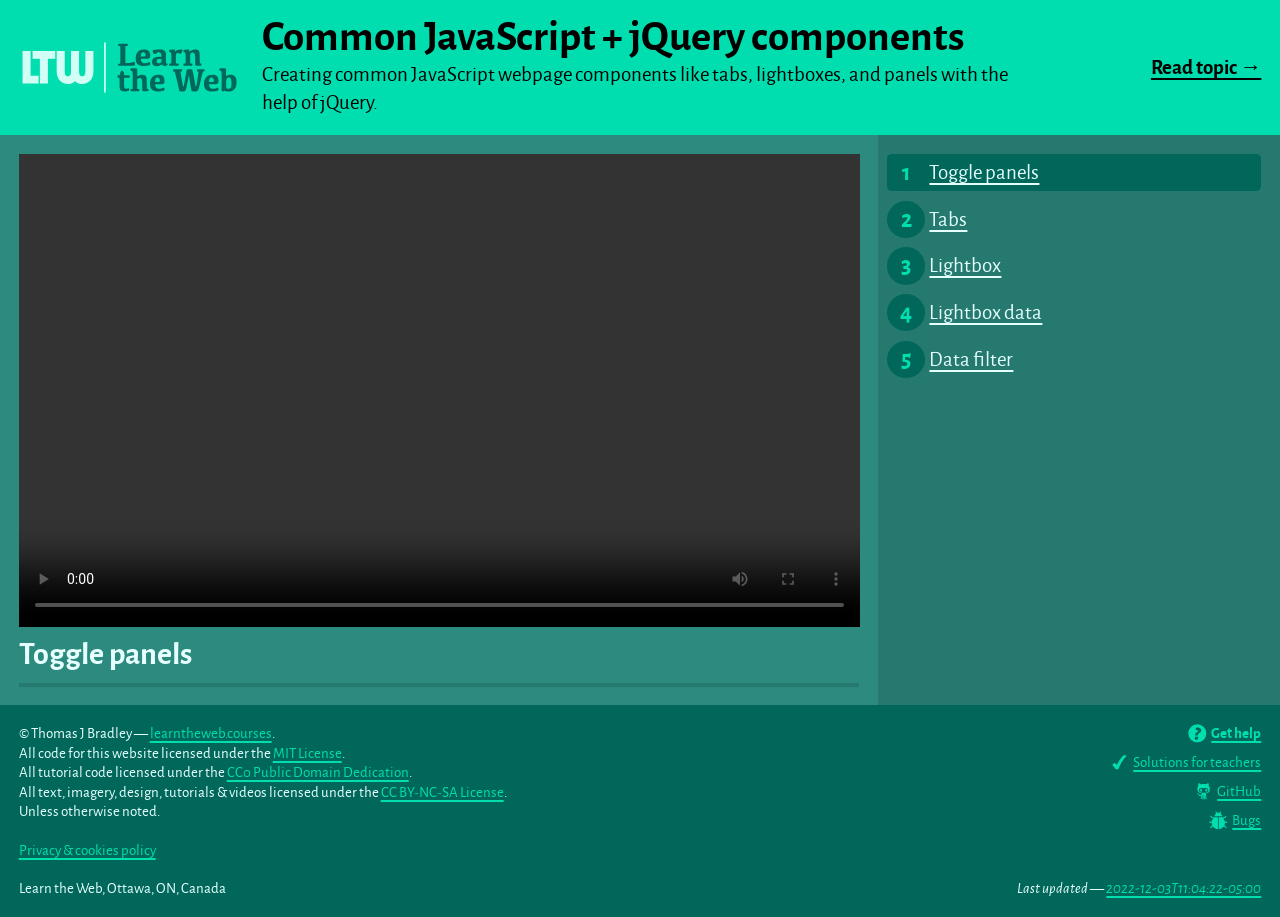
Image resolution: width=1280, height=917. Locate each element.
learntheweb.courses (211, 733)
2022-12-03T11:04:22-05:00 (1183, 888)
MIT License (307, 753)
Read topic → (1206, 67)
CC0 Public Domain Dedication (318, 772)
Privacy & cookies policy (87, 850)
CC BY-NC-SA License (442, 792)
